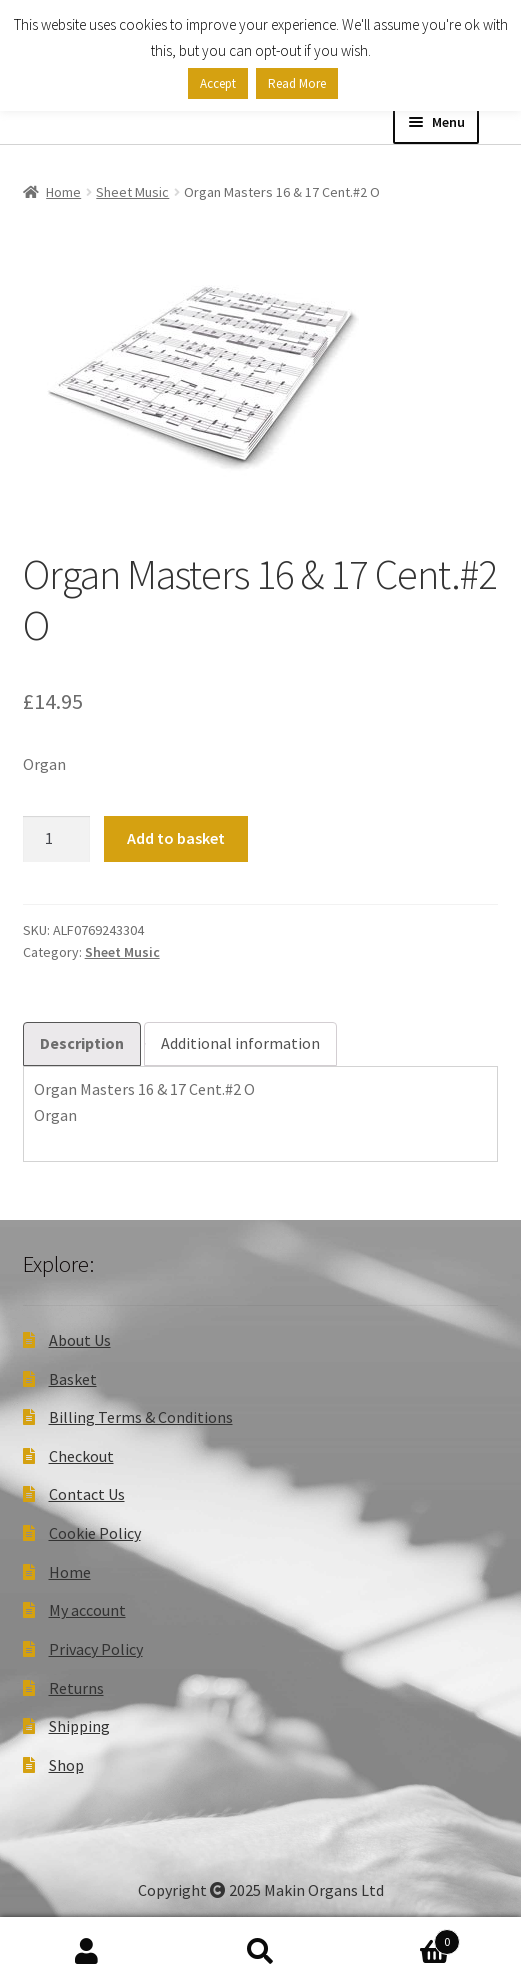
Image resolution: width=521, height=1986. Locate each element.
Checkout (81, 1456)
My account (87, 1610)
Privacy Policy (96, 1649)
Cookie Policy (95, 1533)
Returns (76, 1688)
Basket (73, 1379)
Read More (297, 83)
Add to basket (176, 838)
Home (63, 192)
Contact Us (87, 1494)
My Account (87, 1952)
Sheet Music (132, 192)
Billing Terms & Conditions (141, 1417)
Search (261, 1952)
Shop (66, 1765)
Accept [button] (218, 83)
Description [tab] (82, 1043)
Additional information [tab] (240, 1043)
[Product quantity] (57, 839)
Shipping (79, 1726)
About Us (80, 1340)
